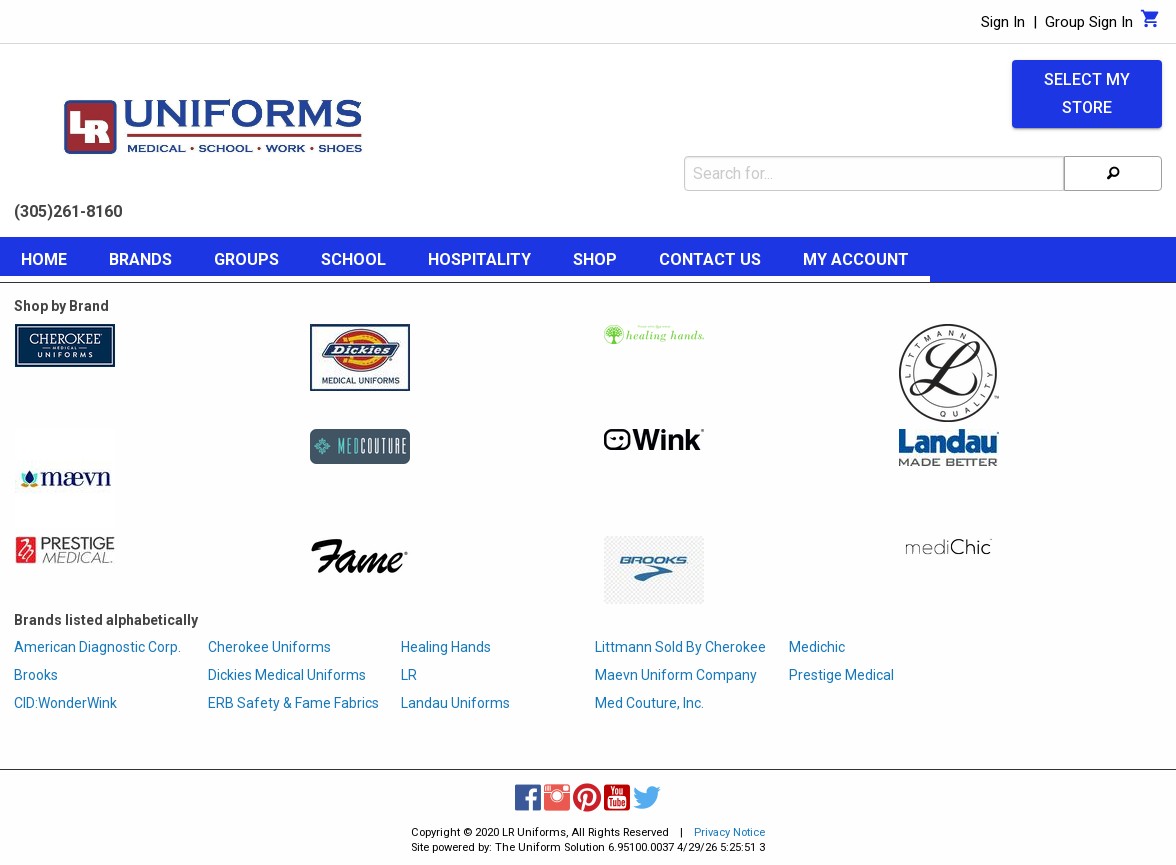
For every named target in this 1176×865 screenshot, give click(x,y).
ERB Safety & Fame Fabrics (293, 703)
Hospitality (479, 259)
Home (44, 259)
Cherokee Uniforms (269, 647)
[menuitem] (44, 263)
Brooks (36, 675)
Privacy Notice (729, 832)
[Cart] (1150, 24)
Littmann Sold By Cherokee (680, 647)
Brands (140, 259)
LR (409, 675)
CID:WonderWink (65, 703)
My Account (856, 259)
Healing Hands (446, 647)
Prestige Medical (841, 675)
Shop (595, 259)
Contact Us (710, 259)
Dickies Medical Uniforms (287, 675)
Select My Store (1087, 94)
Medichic (817, 647)
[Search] (1113, 173)
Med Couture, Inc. (649, 703)
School (353, 259)
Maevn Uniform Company (676, 675)
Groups (246, 259)
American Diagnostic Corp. (97, 647)
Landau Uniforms (455, 703)
